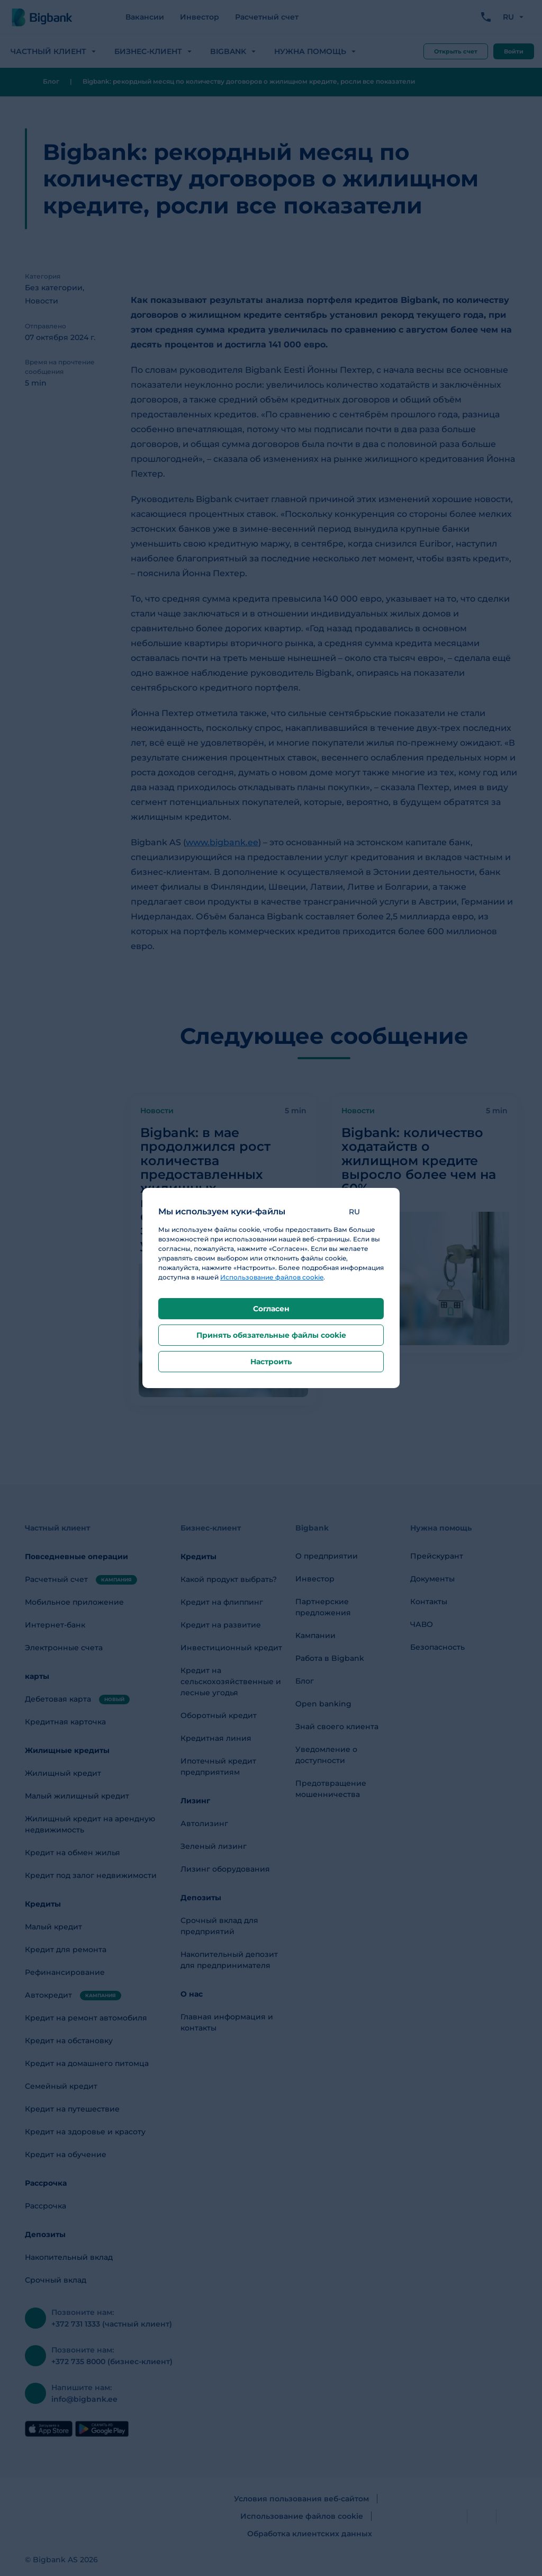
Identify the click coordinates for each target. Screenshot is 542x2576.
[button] (362, 1211)
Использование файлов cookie (271, 1277)
